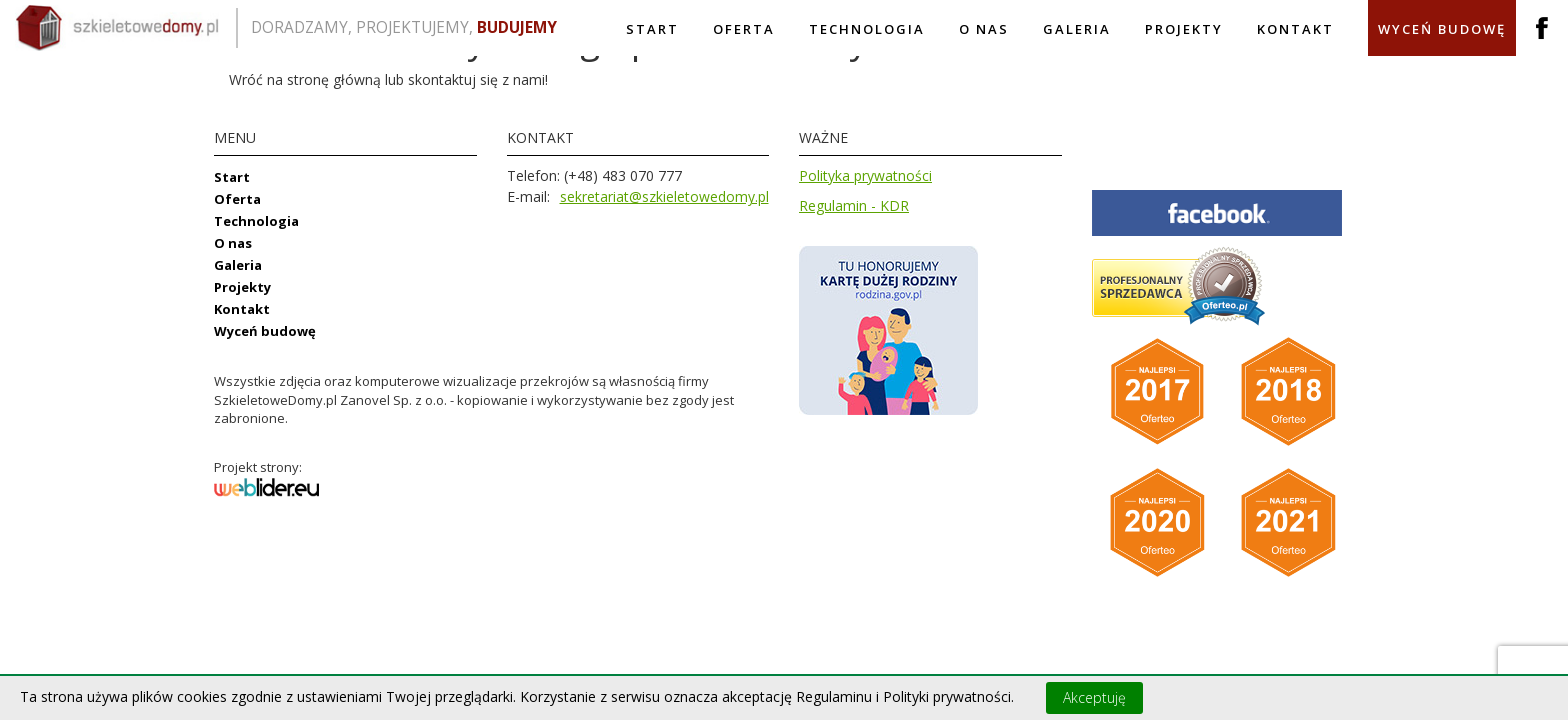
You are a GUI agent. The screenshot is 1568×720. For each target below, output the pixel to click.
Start (652, 29)
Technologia (867, 29)
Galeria (1077, 29)
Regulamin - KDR (854, 205)
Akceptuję (1094, 697)
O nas (984, 29)
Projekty (1184, 29)
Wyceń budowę (1442, 29)
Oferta (744, 29)
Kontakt (1295, 29)
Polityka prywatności (865, 175)
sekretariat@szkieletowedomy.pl (664, 196)
